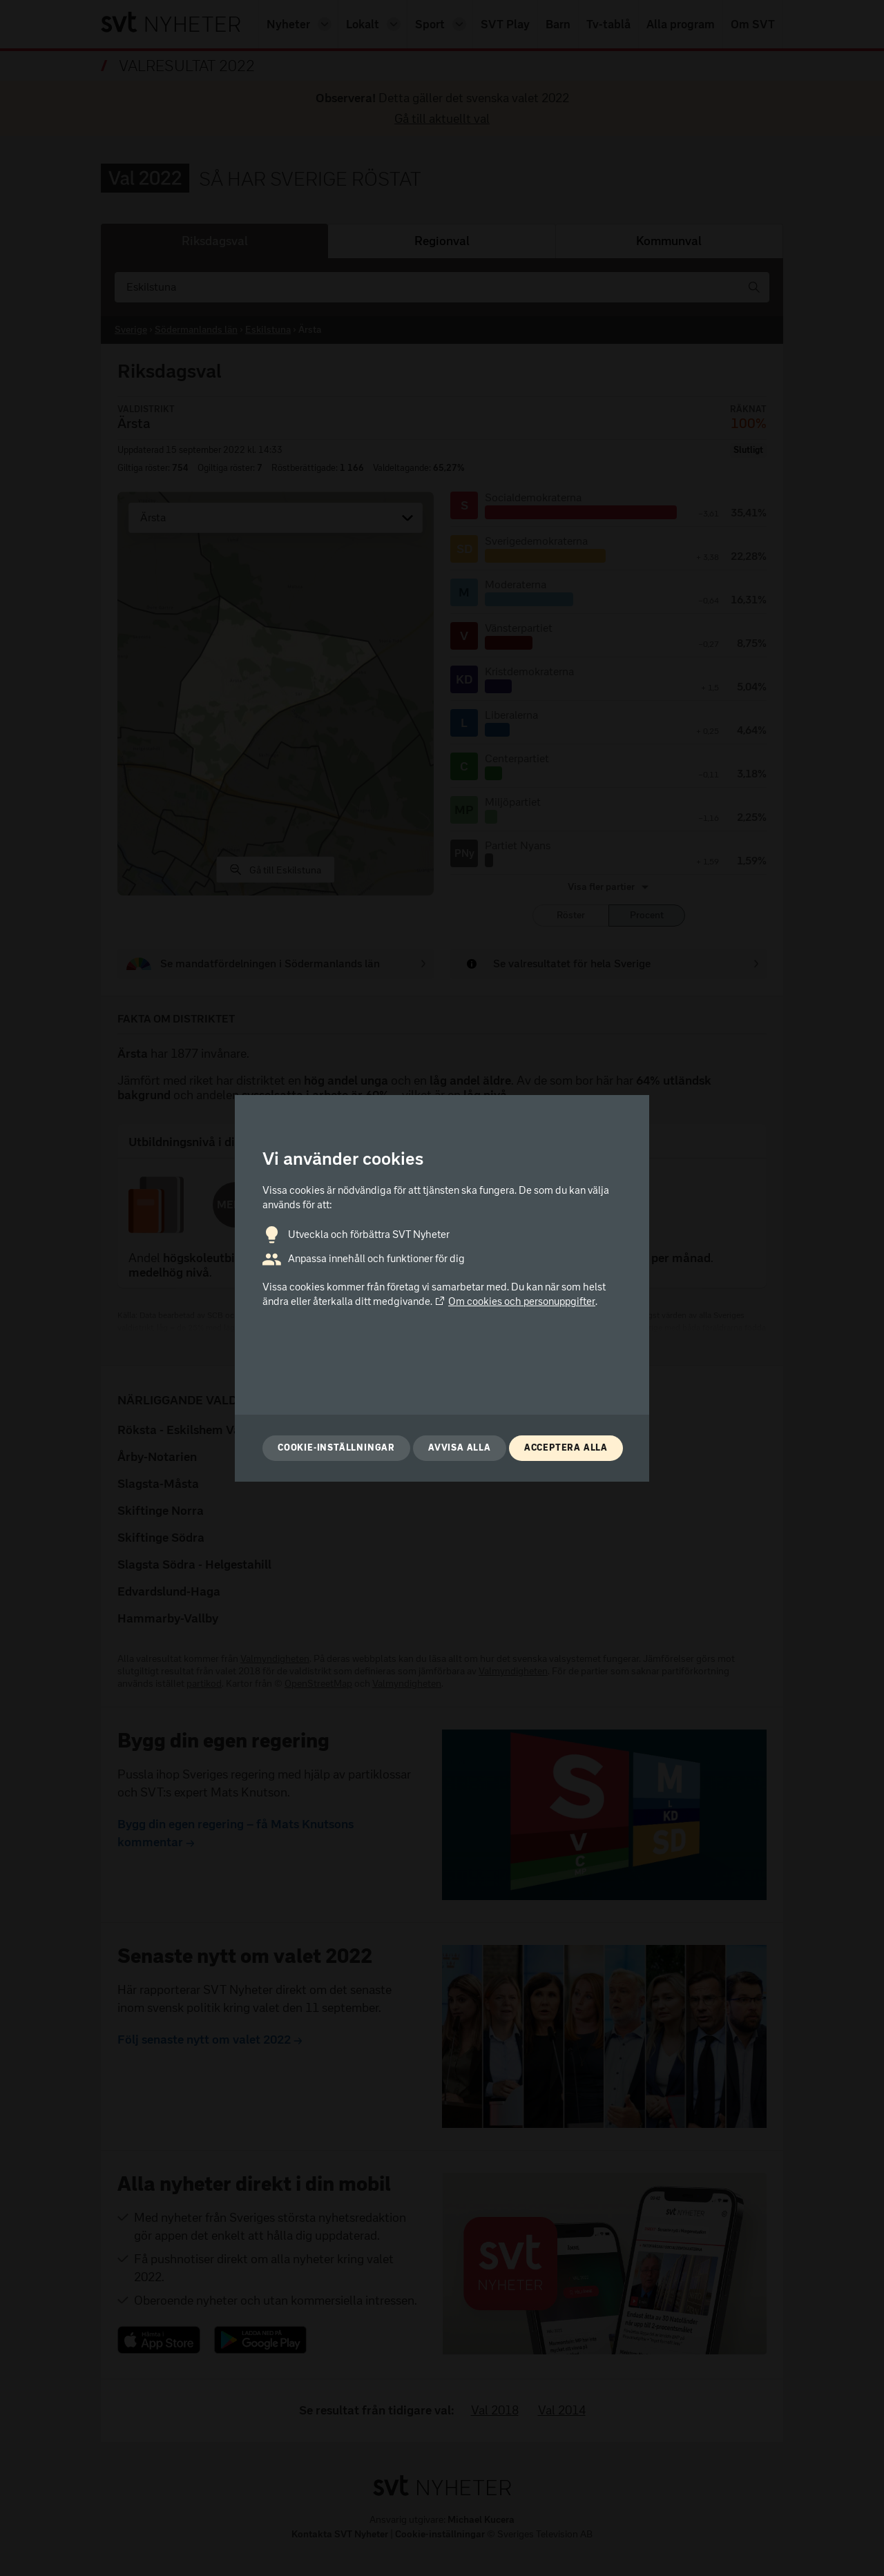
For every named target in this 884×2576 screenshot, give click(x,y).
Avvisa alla (459, 1447)
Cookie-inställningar (336, 1447)
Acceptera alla (566, 1447)
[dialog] (442, 1288)
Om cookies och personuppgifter (514, 1301)
